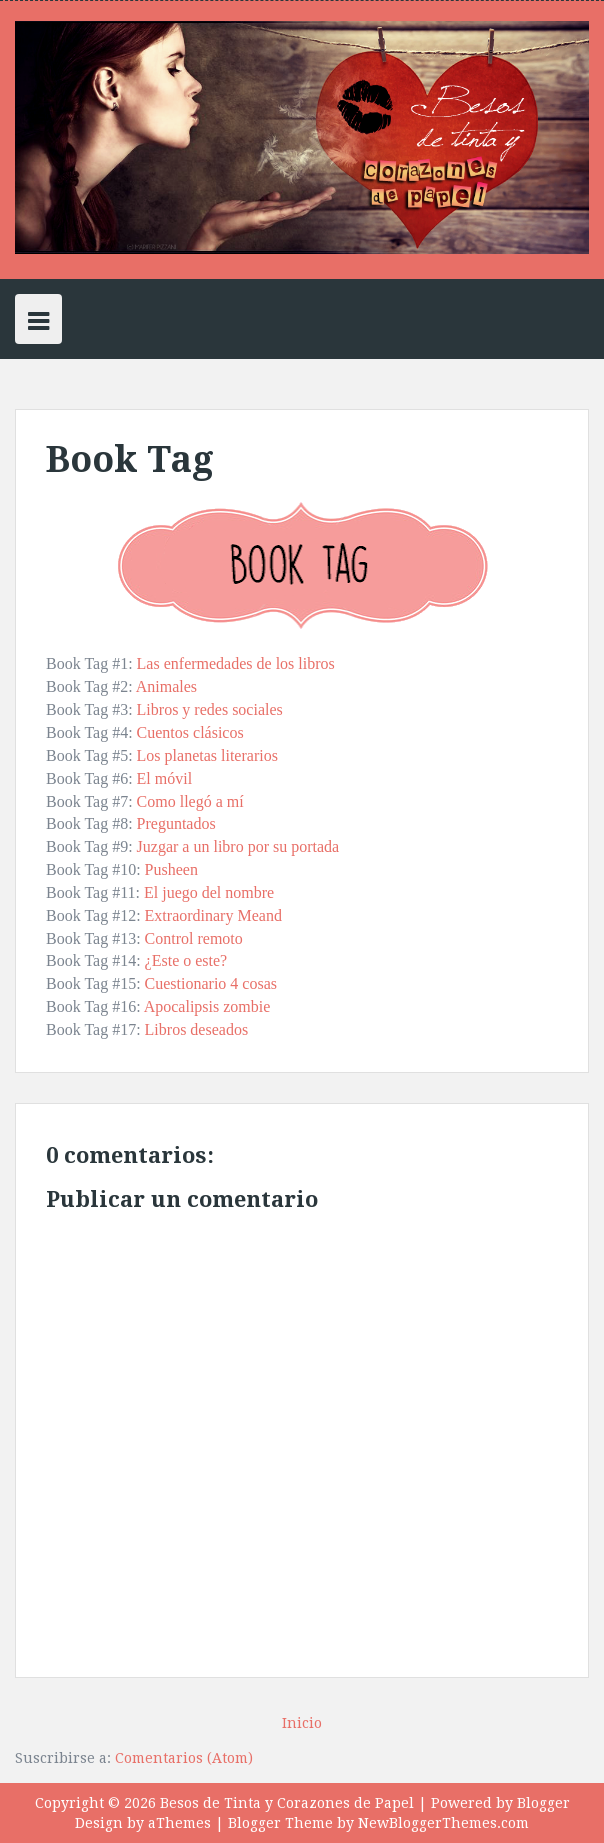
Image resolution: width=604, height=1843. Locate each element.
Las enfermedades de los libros (236, 663)
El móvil (165, 778)
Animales (166, 686)
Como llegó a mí (190, 801)
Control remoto (194, 938)
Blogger (543, 1803)
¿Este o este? (186, 960)
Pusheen (171, 869)
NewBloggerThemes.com (443, 1823)
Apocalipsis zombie (207, 1006)
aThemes (179, 1823)
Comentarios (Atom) (184, 1758)
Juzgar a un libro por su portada (238, 846)
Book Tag (130, 459)
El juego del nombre (209, 892)
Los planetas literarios (207, 755)
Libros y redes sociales (210, 709)
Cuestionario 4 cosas (211, 983)
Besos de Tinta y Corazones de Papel (287, 1803)
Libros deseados (197, 1029)
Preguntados (176, 823)
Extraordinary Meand (213, 915)
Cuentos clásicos (190, 732)
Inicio (302, 1723)
